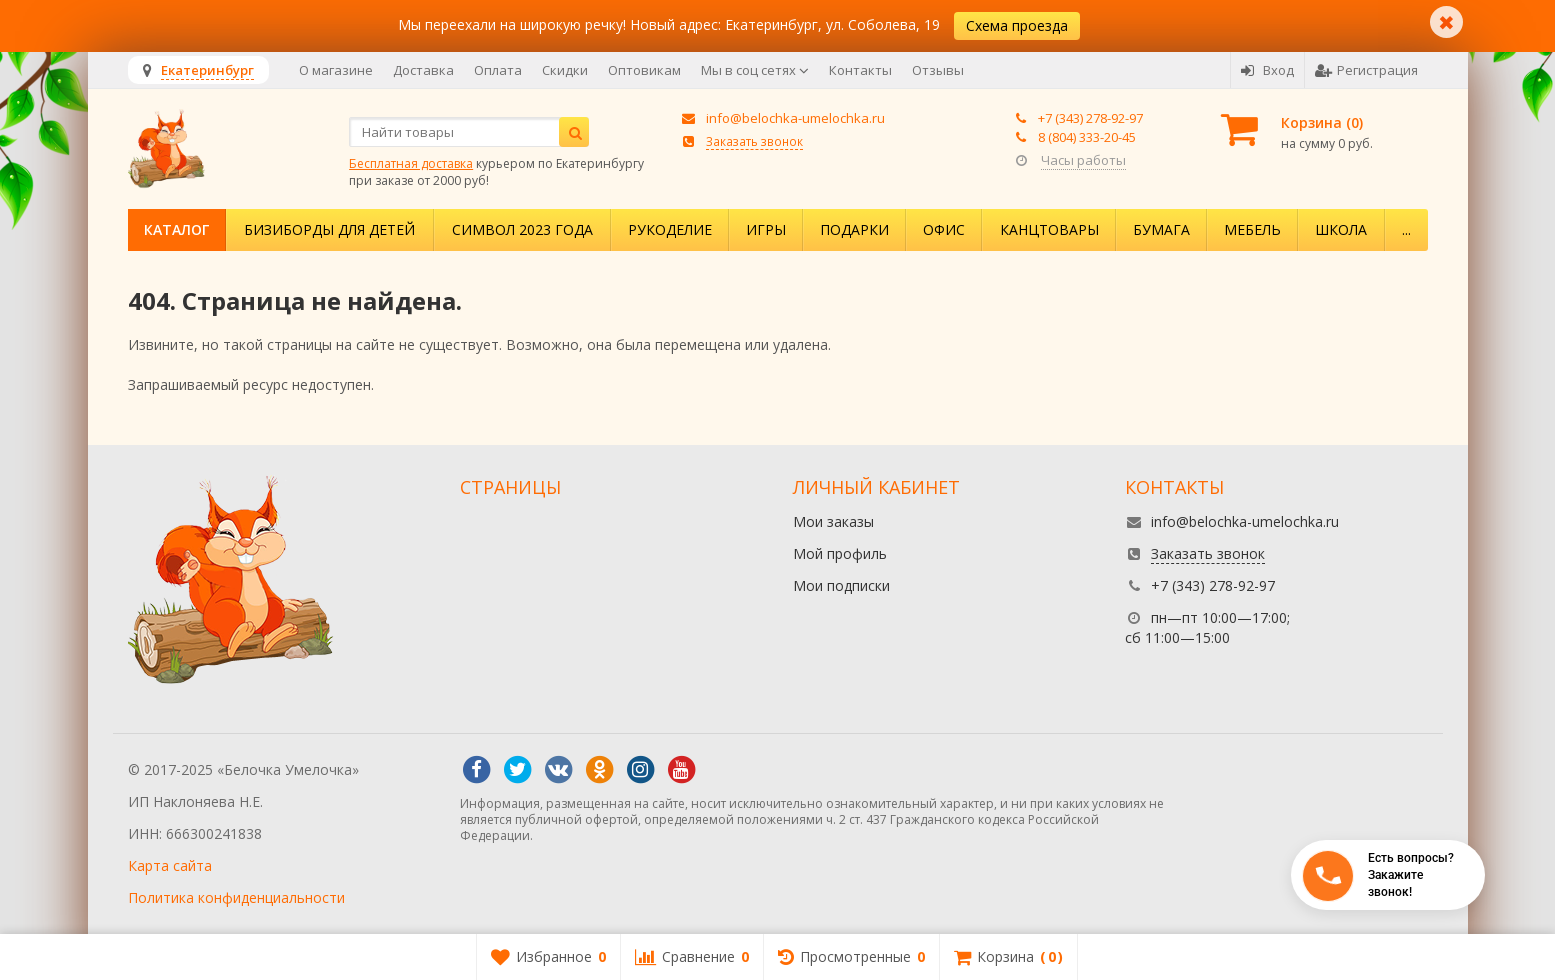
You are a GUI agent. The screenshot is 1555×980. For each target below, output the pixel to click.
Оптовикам (644, 70)
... (1406, 229)
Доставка (423, 70)
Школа (1341, 229)
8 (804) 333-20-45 (1087, 137)
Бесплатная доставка (411, 163)
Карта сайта (170, 865)
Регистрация (1366, 70)
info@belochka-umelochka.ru (795, 118)
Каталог (176, 229)
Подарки (854, 229)
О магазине (336, 70)
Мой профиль (840, 553)
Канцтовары (1049, 229)
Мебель (1252, 229)
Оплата (498, 70)
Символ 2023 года (522, 229)
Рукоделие (670, 229)
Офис (944, 229)
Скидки (565, 70)
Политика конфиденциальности (236, 897)
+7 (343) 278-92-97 (1090, 118)
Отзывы (938, 70)
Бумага (1161, 229)
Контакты (860, 70)
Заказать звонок (754, 141)
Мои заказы (833, 521)
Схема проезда (1017, 25)
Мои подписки (841, 585)
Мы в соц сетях (755, 70)
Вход (1267, 70)
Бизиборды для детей (329, 229)
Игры (766, 229)
